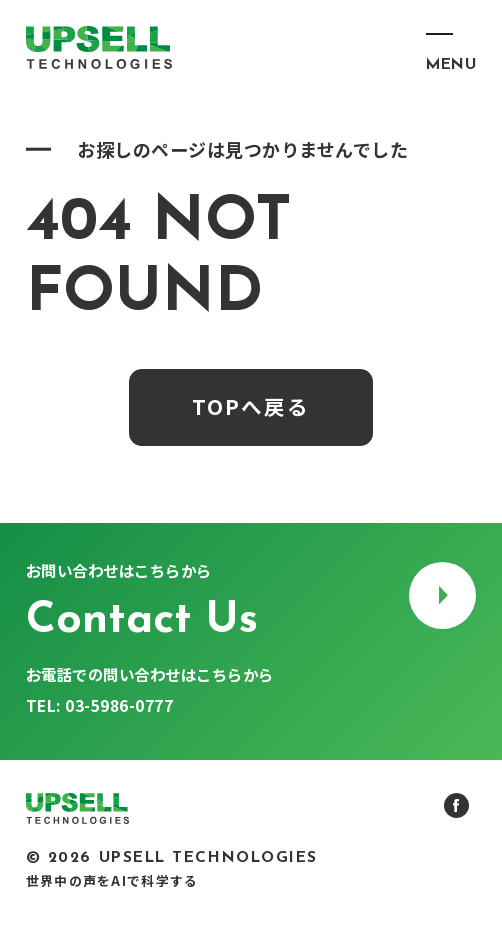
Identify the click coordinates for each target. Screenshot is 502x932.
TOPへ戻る (251, 406)
